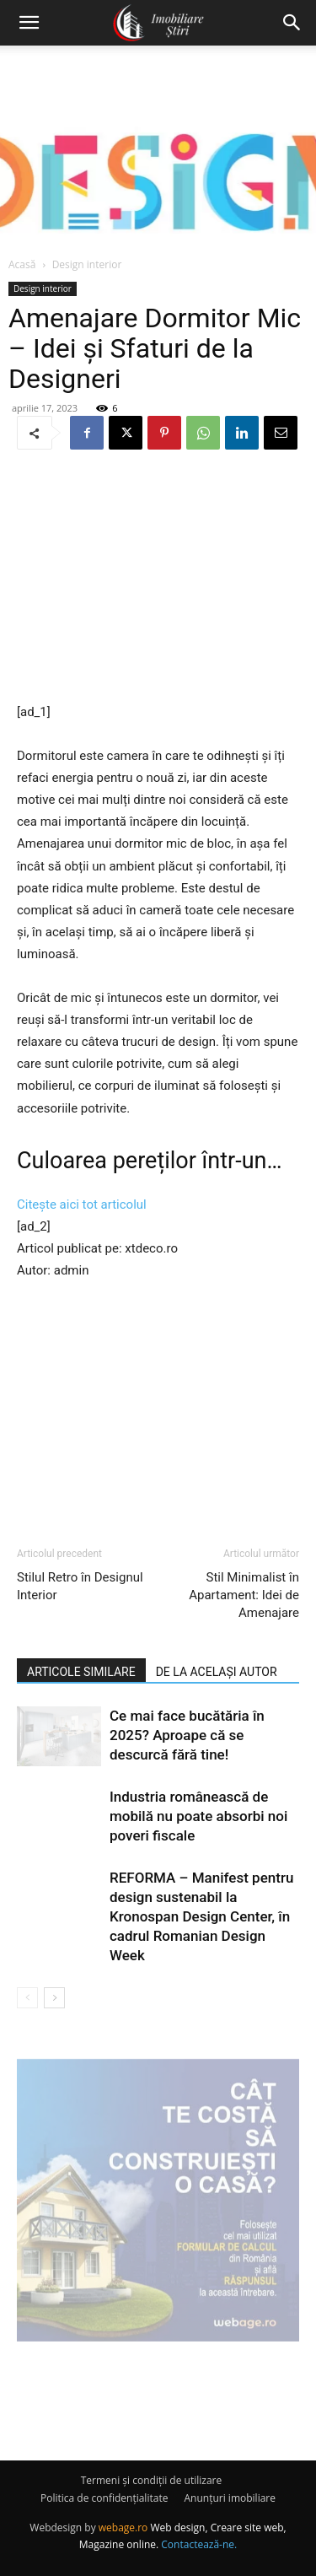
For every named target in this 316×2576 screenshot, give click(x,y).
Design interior (87, 264)
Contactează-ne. (199, 2544)
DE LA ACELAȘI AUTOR (216, 1672)
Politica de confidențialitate (104, 2498)
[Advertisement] (158, 577)
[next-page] (54, 1997)
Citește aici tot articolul (82, 1204)
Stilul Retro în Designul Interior (80, 1586)
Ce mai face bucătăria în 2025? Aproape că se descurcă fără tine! (187, 1735)
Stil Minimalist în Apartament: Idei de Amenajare (244, 1595)
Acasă (21, 264)
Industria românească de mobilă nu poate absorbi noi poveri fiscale (198, 1816)
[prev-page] (27, 1997)
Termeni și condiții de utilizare (151, 2480)
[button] (29, 23)
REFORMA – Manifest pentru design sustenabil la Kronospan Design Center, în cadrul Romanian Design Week (201, 1916)
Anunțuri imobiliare (230, 2498)
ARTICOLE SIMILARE (81, 1672)
